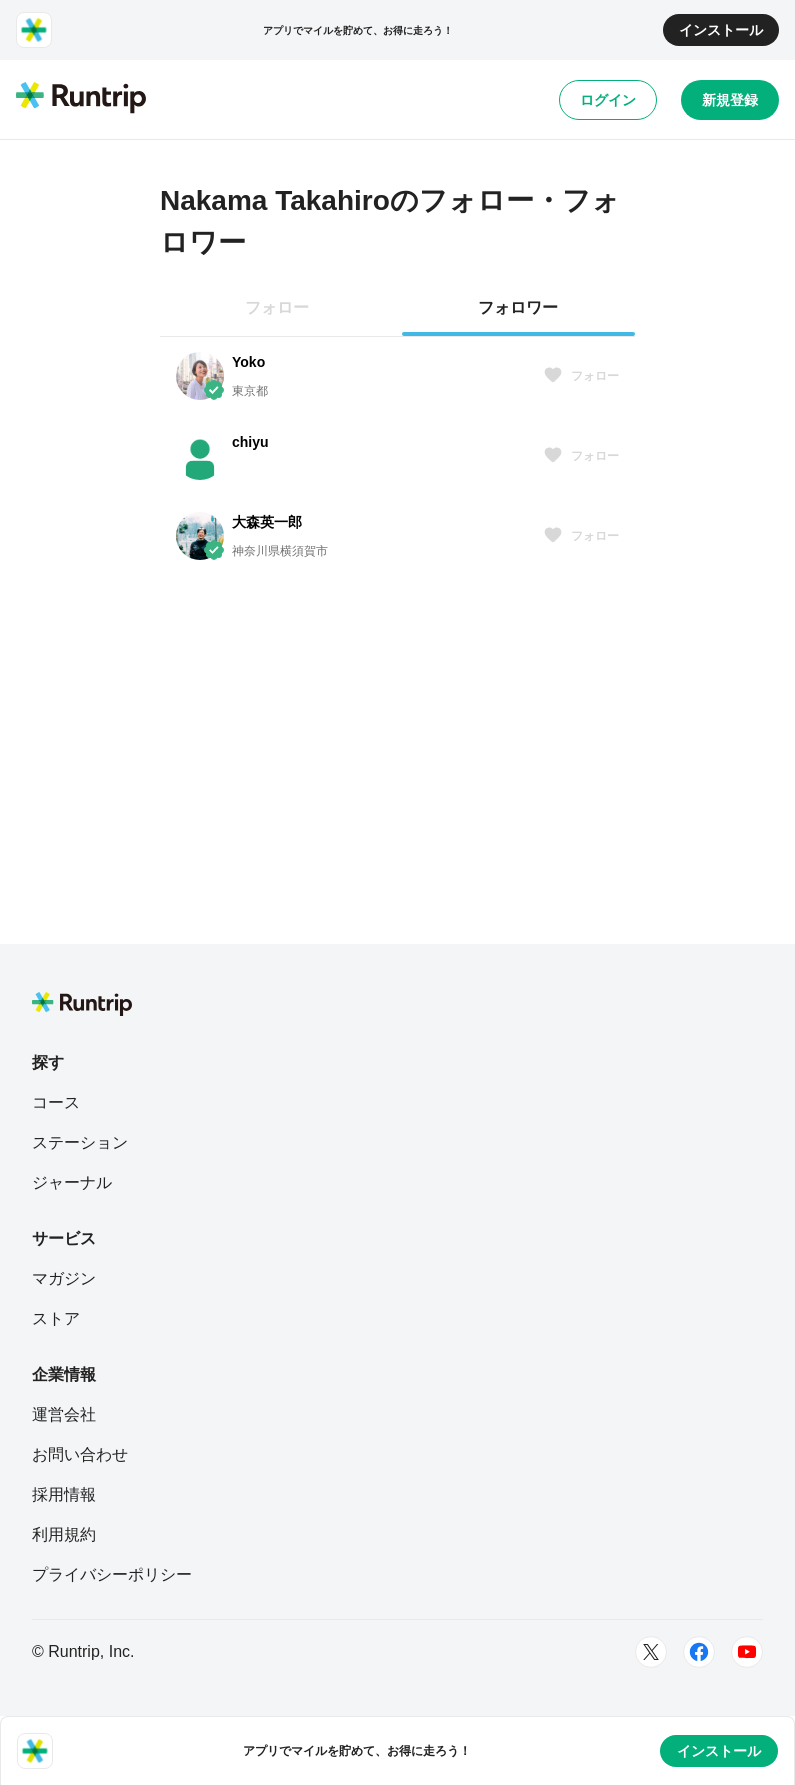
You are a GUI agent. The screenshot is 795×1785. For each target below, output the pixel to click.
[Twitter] (651, 1652)
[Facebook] (699, 1652)
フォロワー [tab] (518, 307)
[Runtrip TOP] (81, 99)
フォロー (581, 376)
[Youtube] (747, 1652)
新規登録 (730, 100)
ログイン (608, 100)
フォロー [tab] (277, 307)
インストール (721, 30)
